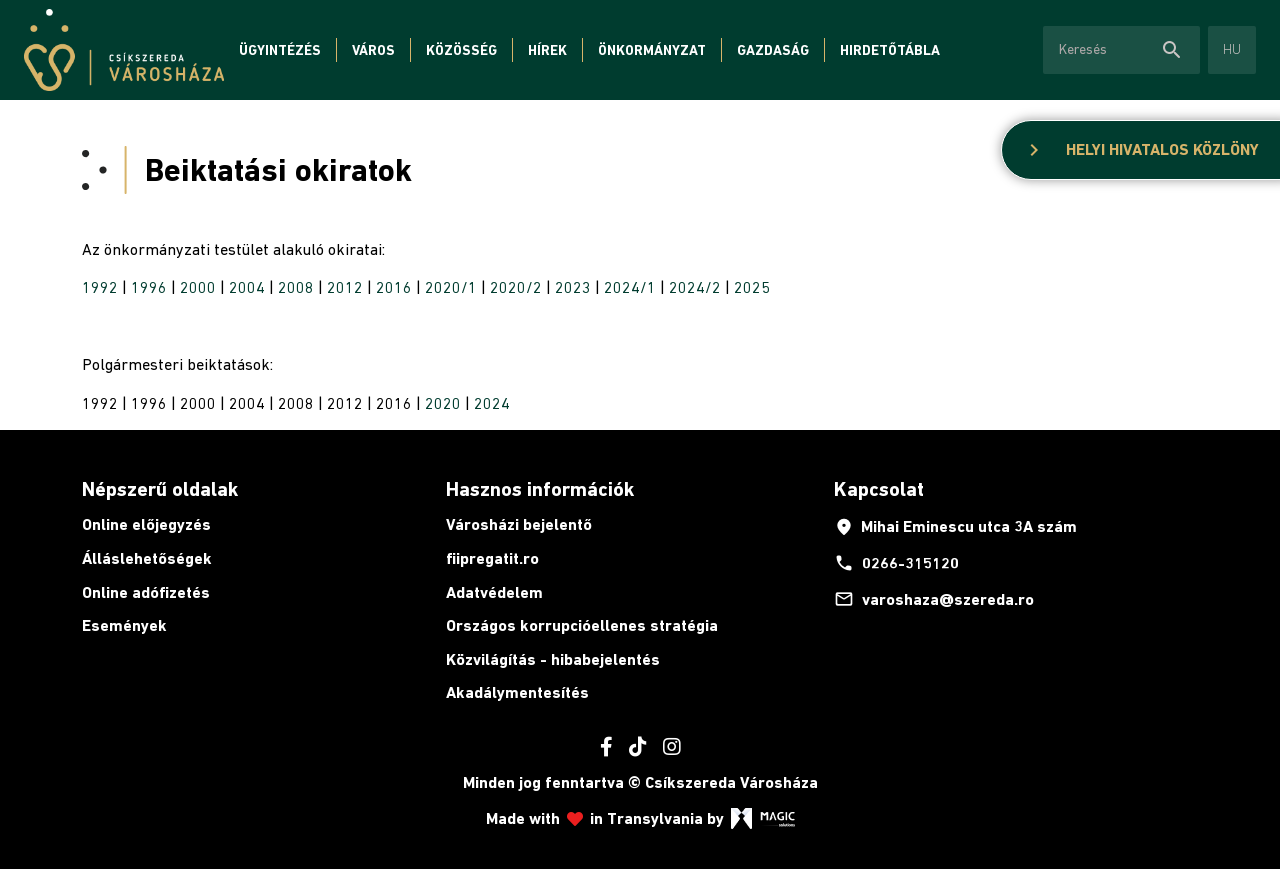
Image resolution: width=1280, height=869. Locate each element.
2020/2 (516, 287)
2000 (198, 287)
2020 (443, 403)
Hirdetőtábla (890, 50)
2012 (345, 287)
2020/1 (451, 287)
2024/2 (695, 287)
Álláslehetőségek (147, 558)
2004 (247, 287)
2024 (492, 403)
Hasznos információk (540, 489)
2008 (296, 287)
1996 (149, 287)
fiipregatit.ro (492, 558)
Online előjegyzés (146, 524)
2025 (752, 287)
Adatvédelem (494, 592)
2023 (573, 287)
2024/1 (630, 287)
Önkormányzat (652, 50)
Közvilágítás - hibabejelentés (553, 659)
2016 (394, 287)
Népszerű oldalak (160, 489)
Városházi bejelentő (519, 524)
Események (124, 625)
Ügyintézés (280, 50)
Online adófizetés (146, 592)
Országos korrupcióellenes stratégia (582, 625)
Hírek (547, 50)
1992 (100, 287)
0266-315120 (896, 563)
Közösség (461, 50)
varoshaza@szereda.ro (934, 599)
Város (373, 50)
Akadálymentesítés (517, 692)
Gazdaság (773, 50)
